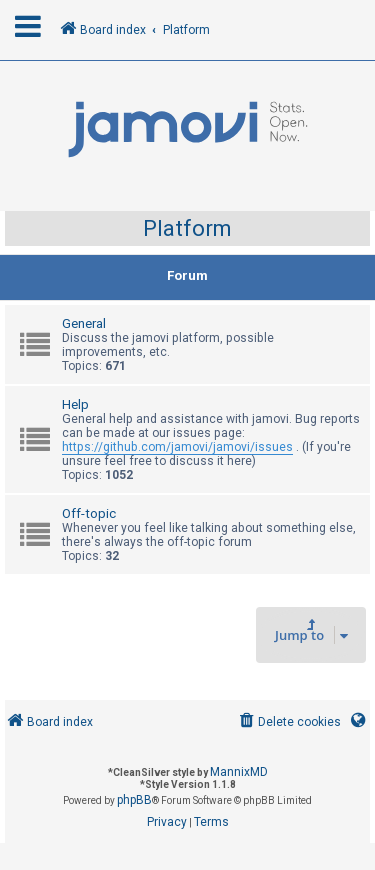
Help (75, 404)
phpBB (134, 800)
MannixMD (239, 772)
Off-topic (89, 513)
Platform (187, 228)
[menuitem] (288, 722)
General (84, 323)
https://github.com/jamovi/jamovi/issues (177, 447)
